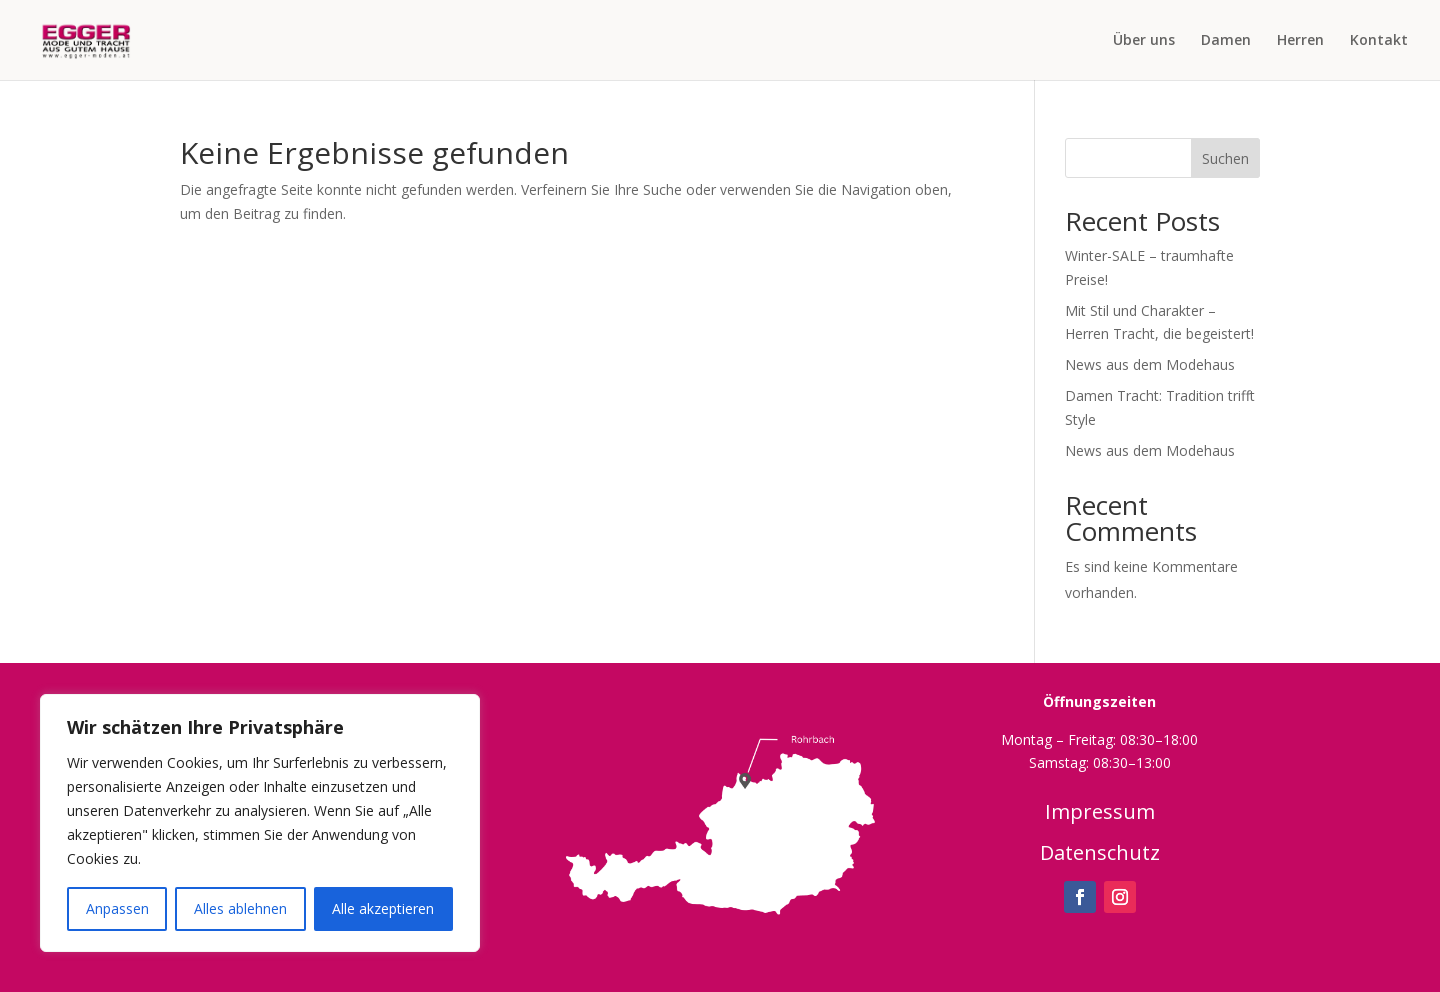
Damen (1226, 41)
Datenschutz (1100, 852)
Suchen (1225, 158)
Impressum (1100, 811)
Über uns (1144, 41)
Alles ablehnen (240, 908)
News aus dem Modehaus (1150, 364)
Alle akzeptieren (383, 908)
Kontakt (1379, 41)
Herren (1300, 41)
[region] (260, 823)
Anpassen (117, 908)
